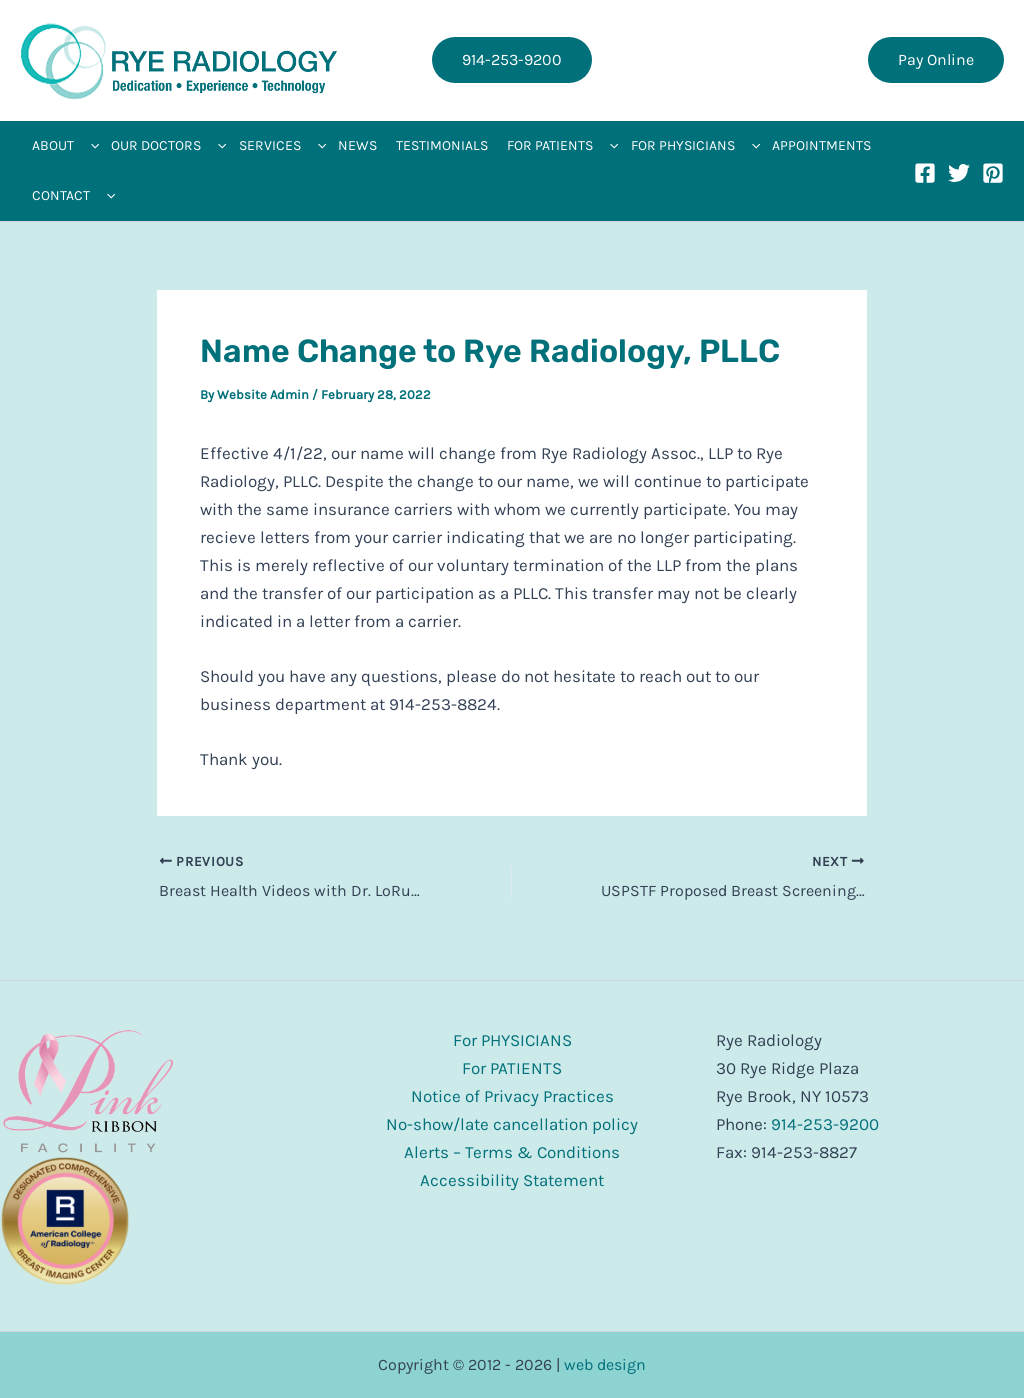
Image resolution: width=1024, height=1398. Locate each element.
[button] (512, 60)
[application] (90, 146)
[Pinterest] (993, 173)
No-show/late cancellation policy (512, 1124)
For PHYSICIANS (512, 1040)
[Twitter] (959, 173)
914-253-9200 (825, 1124)
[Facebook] (925, 173)
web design (605, 1364)
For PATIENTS (512, 1068)
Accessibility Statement (512, 1180)
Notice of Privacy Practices (512, 1096)
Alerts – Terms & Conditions (512, 1152)
